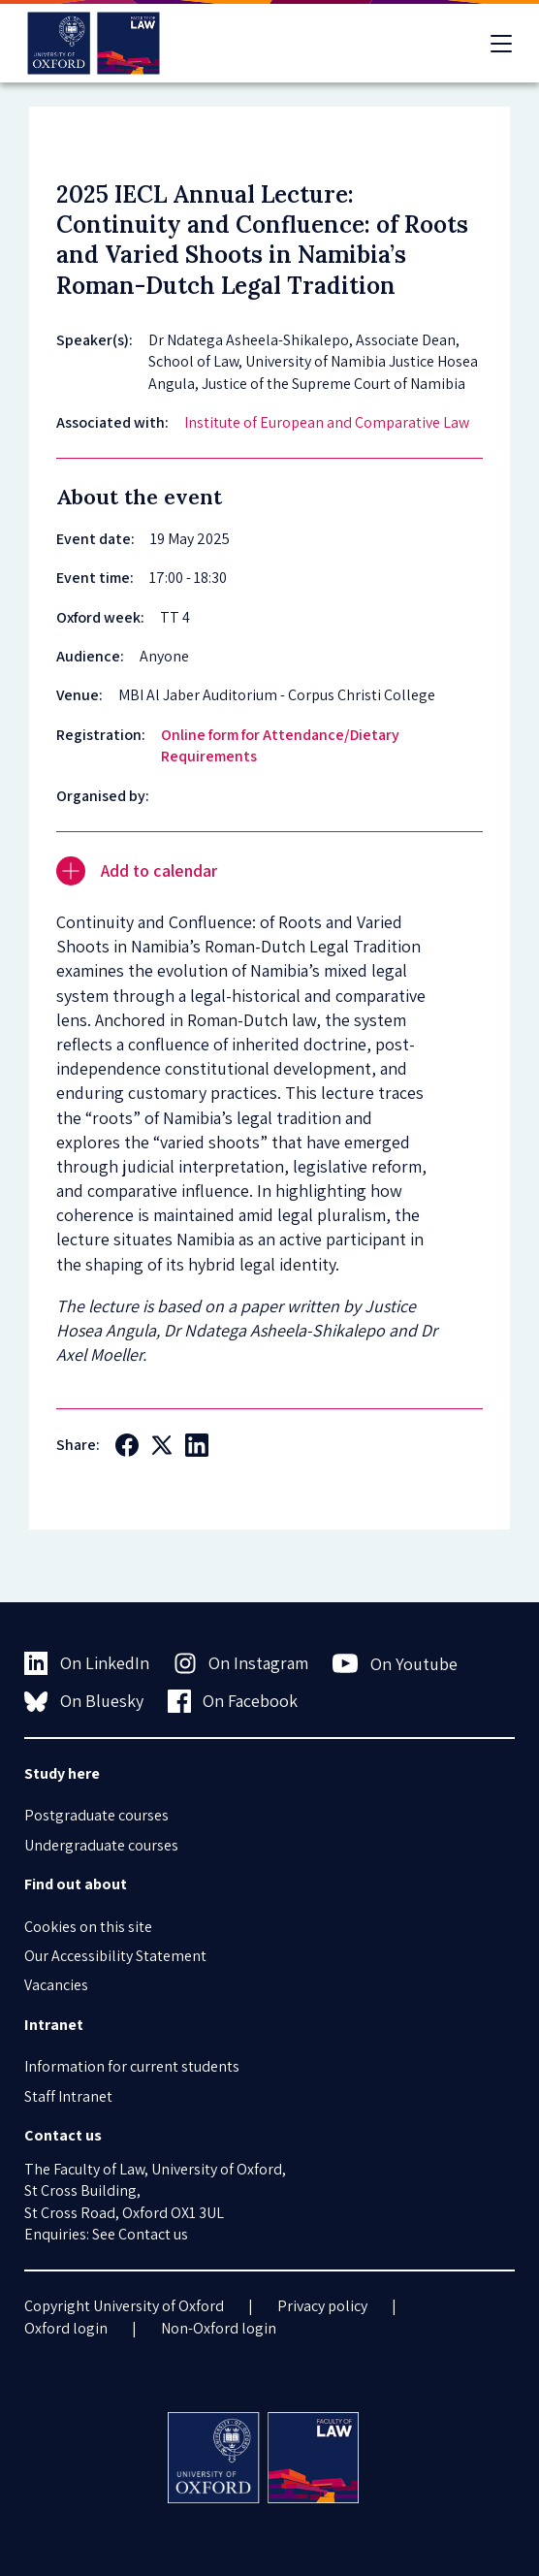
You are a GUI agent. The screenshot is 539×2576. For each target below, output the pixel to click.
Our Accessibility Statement (115, 1956)
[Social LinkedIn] (196, 1445)
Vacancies (56, 1985)
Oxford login (66, 2328)
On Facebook (233, 1701)
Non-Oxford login (218, 2328)
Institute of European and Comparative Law (326, 422)
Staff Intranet (68, 2096)
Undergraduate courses (101, 1845)
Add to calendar (136, 871)
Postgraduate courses (96, 1815)
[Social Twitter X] (162, 1445)
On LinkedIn (86, 1663)
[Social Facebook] (127, 1445)
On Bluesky (83, 1701)
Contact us (153, 2234)
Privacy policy (322, 2306)
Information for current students (131, 2066)
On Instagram (241, 1663)
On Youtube (395, 1663)
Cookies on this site (88, 1926)
